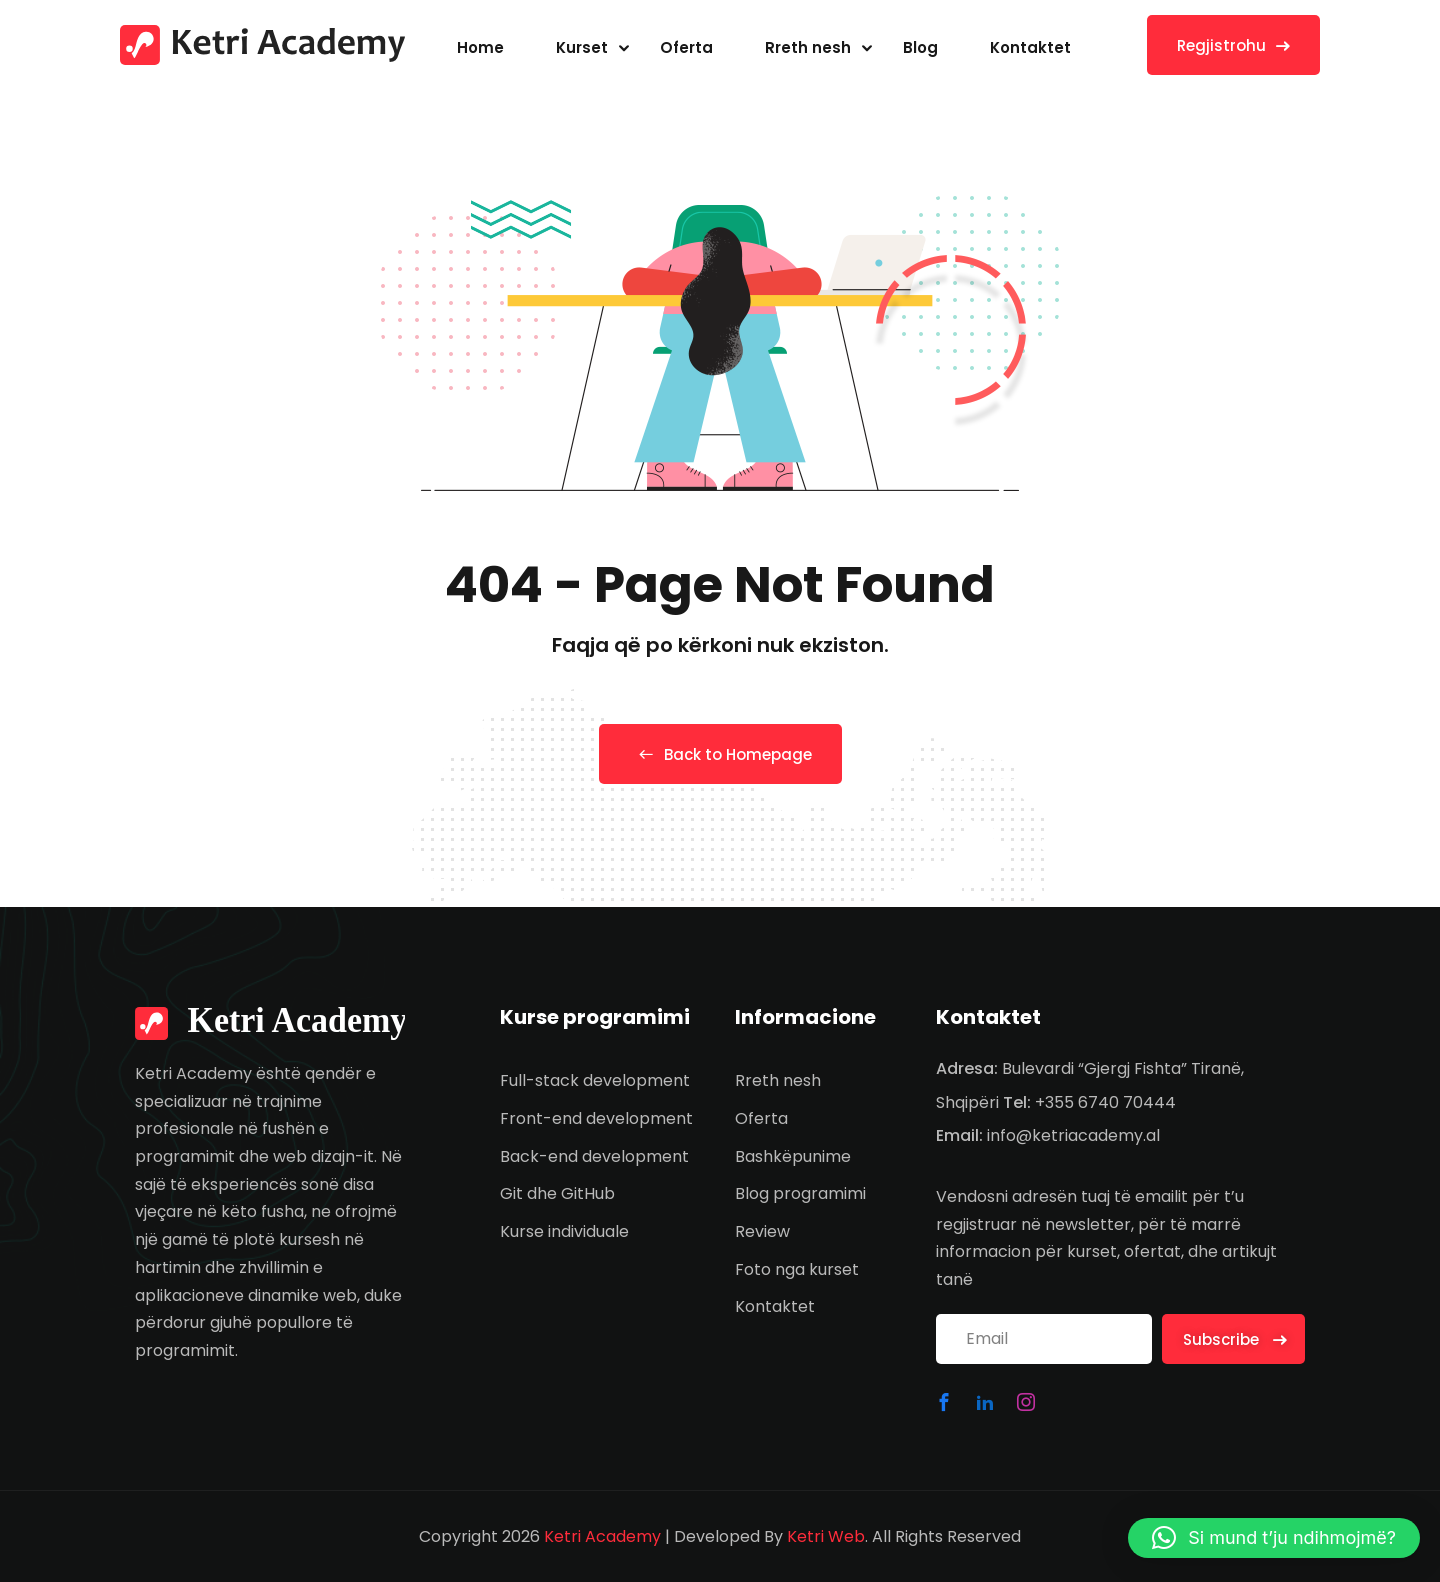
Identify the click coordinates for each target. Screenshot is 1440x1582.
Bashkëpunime (793, 1156)
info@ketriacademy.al (1073, 1135)
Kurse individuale (564, 1231)
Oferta (686, 47)
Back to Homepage (720, 754)
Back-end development (594, 1156)
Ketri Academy (602, 1536)
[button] (1274, 1538)
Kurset (582, 47)
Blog (920, 47)
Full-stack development (595, 1080)
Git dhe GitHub (557, 1193)
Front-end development (596, 1118)
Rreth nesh (808, 47)
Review (762, 1231)
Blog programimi (800, 1193)
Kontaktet (1030, 47)
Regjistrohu (1233, 45)
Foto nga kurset (797, 1269)
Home (480, 47)
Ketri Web (826, 1536)
